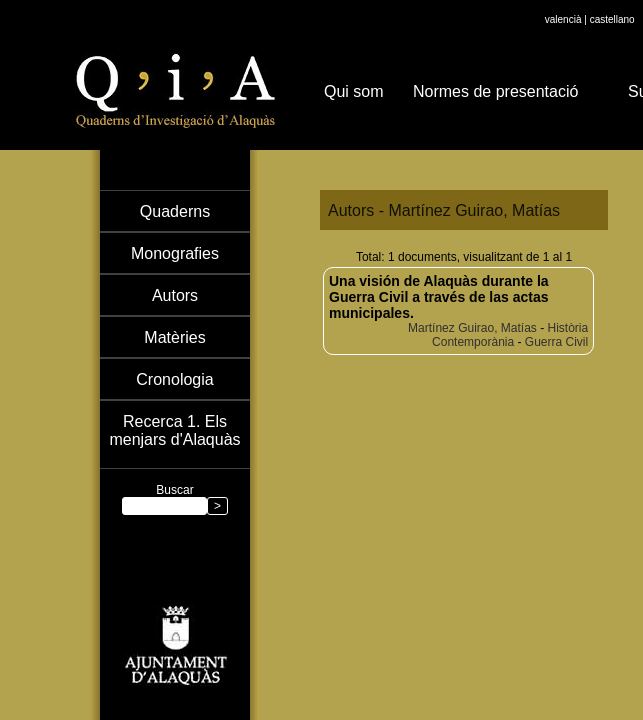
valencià (563, 19)
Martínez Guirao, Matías (472, 328)
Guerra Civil (556, 342)
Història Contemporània (510, 335)
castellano (612, 19)
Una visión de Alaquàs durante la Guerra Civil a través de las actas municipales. (439, 297)
